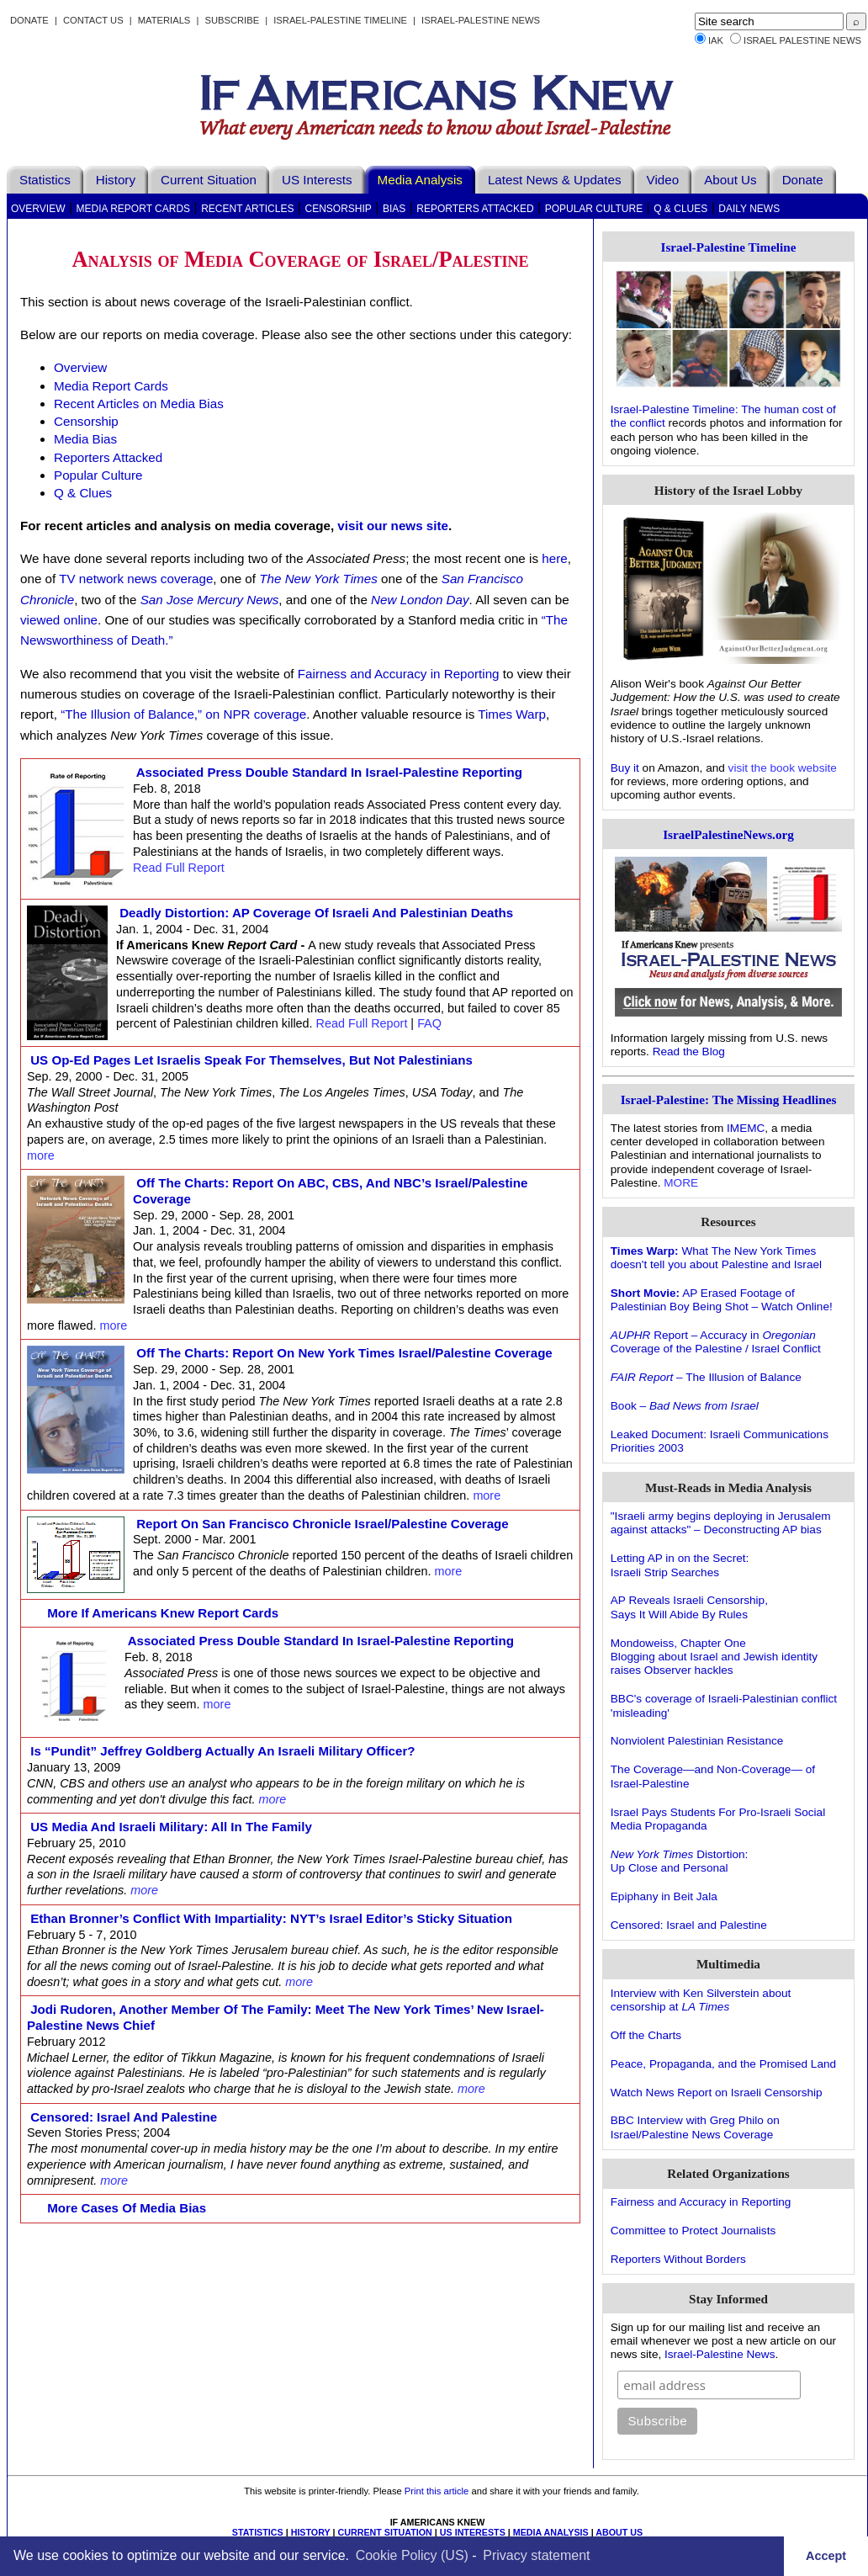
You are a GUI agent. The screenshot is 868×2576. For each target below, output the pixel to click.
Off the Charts (646, 2035)
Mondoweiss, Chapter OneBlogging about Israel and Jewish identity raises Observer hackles (714, 1657)
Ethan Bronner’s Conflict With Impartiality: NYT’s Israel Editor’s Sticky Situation (271, 1918)
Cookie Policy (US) (412, 2555)
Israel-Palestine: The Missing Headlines (729, 1099)
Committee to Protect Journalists (693, 2230)
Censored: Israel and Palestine (123, 2117)
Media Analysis (420, 180)
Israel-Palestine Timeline (341, 20)
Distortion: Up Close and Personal (680, 1861)
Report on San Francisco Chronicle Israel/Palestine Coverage (322, 1523)
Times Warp (512, 714)
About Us (730, 180)
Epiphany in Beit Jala (664, 1896)
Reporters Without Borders (678, 2259)
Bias (394, 209)
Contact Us (93, 20)
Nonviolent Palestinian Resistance (697, 1740)
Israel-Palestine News (480, 20)
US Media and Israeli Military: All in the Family (171, 1826)
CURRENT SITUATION (384, 2532)
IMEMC (746, 1128)
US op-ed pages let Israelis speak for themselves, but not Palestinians (251, 1060)
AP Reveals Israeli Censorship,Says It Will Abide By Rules (689, 1607)
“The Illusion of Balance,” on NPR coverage (183, 714)
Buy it (625, 768)
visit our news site (392, 525)
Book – (685, 1406)
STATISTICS (257, 2532)
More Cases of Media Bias (126, 2208)
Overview (38, 209)
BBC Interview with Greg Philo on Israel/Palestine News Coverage (695, 2127)
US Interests (317, 180)
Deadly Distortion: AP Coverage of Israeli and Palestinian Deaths (316, 913)
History (115, 180)
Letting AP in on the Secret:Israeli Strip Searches (680, 1565)
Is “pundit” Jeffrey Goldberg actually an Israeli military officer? (223, 1751)
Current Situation (209, 180)
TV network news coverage (136, 578)
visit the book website (782, 768)
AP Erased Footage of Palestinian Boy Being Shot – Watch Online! (722, 1300)
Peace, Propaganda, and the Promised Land (723, 2064)
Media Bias (85, 439)
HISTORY (311, 2532)
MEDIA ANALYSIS (551, 2532)
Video (663, 180)
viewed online (59, 620)
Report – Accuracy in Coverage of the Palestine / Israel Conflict (716, 1342)
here (554, 558)
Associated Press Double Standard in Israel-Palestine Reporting (329, 772)
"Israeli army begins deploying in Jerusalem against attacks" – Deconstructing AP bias (721, 1523)
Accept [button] (826, 2556)
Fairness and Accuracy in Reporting (399, 674)
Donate (29, 20)
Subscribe (231, 20)
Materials (164, 20)
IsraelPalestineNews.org (728, 834)
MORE (681, 1182)
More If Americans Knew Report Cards (163, 1613)
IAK (715, 40)
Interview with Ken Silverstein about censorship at (701, 2000)
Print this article (436, 2491)
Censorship (337, 209)
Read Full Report (179, 867)
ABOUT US (619, 2532)
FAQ (429, 1023)
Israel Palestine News (802, 40)
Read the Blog (689, 1051)
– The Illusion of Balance (706, 1377)
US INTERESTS (472, 2532)
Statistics (45, 180)
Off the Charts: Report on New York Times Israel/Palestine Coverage (344, 1353)
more (41, 1155)
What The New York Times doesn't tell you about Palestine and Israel (716, 1258)
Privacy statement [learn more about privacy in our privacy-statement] (536, 2555)
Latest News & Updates (555, 180)
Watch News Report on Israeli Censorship (717, 2092)
